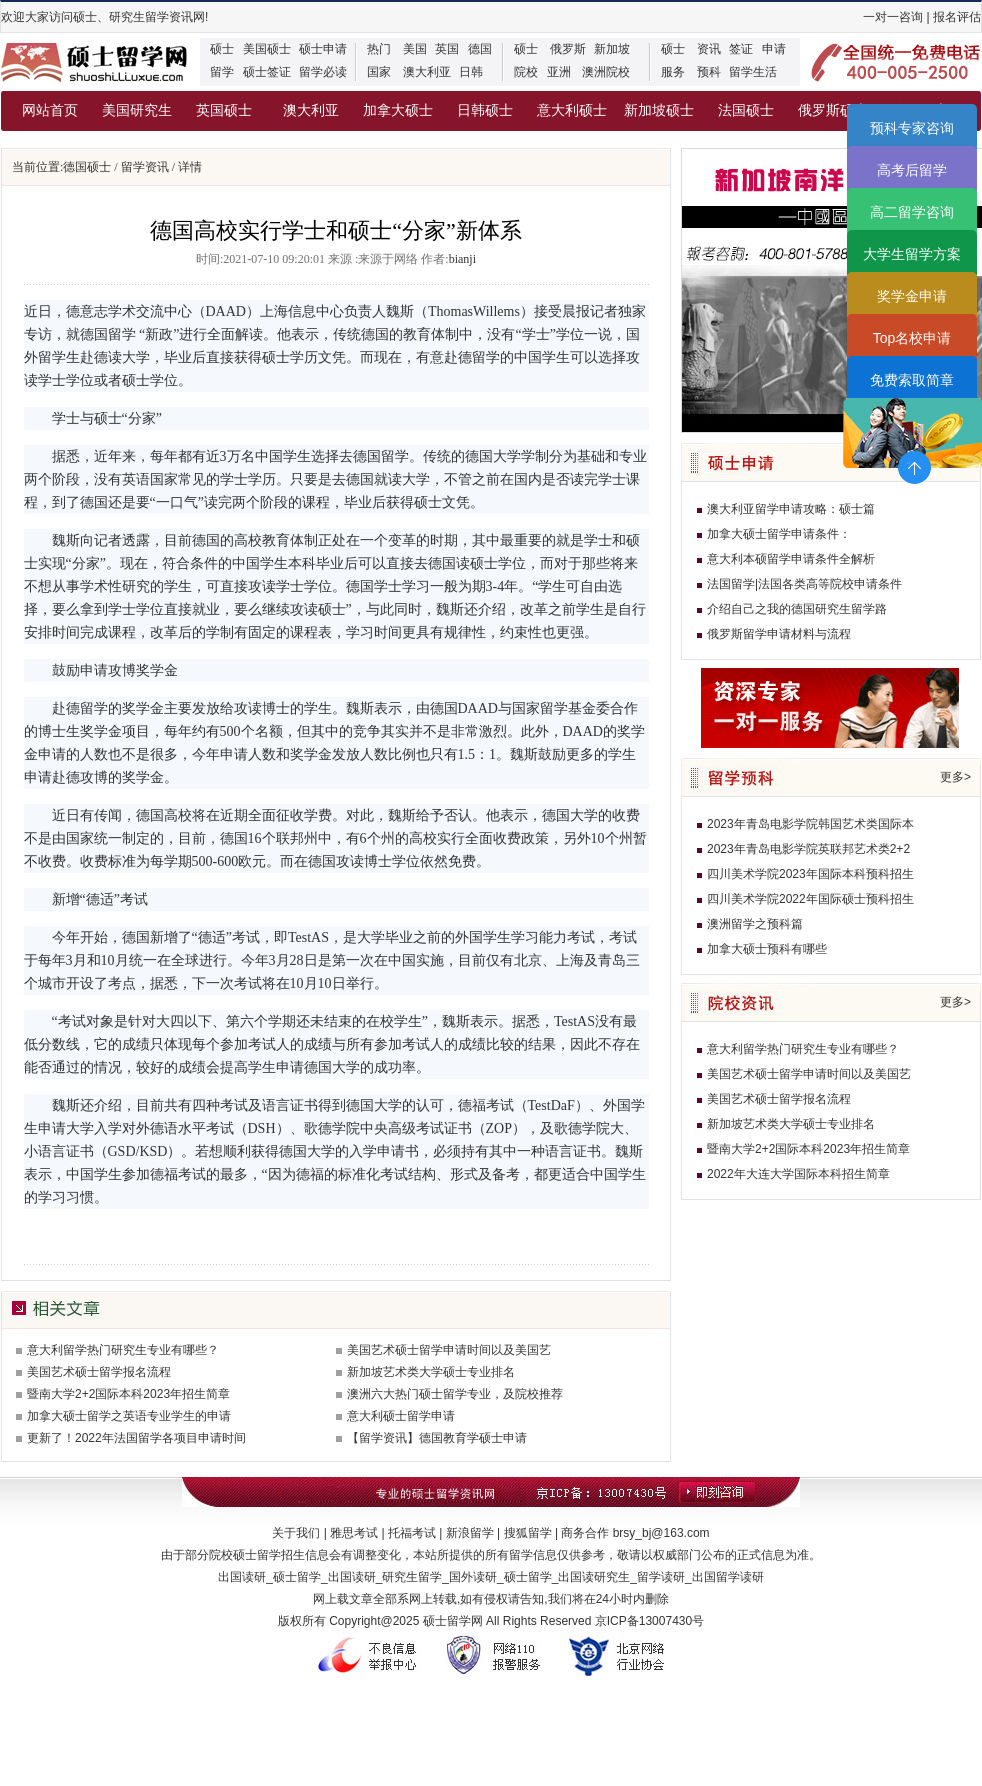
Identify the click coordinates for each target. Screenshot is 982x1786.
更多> (955, 777)
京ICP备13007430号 (649, 1621)
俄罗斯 (568, 49)
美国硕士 (267, 49)
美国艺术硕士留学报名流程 (99, 1372)
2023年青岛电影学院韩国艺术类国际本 (810, 824)
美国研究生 (137, 110)
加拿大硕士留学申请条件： (779, 534)
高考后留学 (912, 170)
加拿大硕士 (398, 110)
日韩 (471, 72)
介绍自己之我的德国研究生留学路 (797, 609)
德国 (480, 49)
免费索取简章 (912, 380)
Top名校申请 (912, 338)
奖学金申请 (912, 296)
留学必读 (323, 72)
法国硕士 (746, 110)
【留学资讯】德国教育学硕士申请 (437, 1438)
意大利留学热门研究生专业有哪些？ (123, 1350)
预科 (709, 72)
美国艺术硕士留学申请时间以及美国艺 (449, 1350)
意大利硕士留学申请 (401, 1416)
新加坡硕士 (659, 110)
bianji (462, 259)
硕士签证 (267, 72)
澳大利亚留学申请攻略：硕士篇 (791, 509)
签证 (741, 49)
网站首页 (50, 110)
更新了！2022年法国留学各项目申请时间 (136, 1438)
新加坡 (612, 49)
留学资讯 (145, 167)
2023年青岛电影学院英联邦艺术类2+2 (808, 849)
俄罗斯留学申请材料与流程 (779, 634)
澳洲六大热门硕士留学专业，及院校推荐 (455, 1394)
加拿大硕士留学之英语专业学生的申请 (129, 1416)
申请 (774, 49)
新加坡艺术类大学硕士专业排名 (431, 1372)
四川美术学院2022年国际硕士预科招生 (810, 899)
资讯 (709, 49)
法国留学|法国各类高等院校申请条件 (804, 584)
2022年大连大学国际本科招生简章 (798, 1174)
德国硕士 (87, 167)
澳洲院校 (606, 72)
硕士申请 (323, 49)
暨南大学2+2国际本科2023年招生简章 (128, 1394)
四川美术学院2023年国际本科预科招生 (810, 874)
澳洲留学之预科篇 (755, 924)
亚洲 (559, 72)
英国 (447, 49)
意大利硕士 (572, 110)
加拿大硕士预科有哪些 (767, 949)
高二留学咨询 (912, 212)
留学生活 (753, 72)
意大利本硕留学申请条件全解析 (791, 559)
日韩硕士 (485, 110)
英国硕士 (224, 110)
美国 (415, 49)
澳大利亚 (427, 72)
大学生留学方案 (912, 254)
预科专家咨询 (912, 128)
